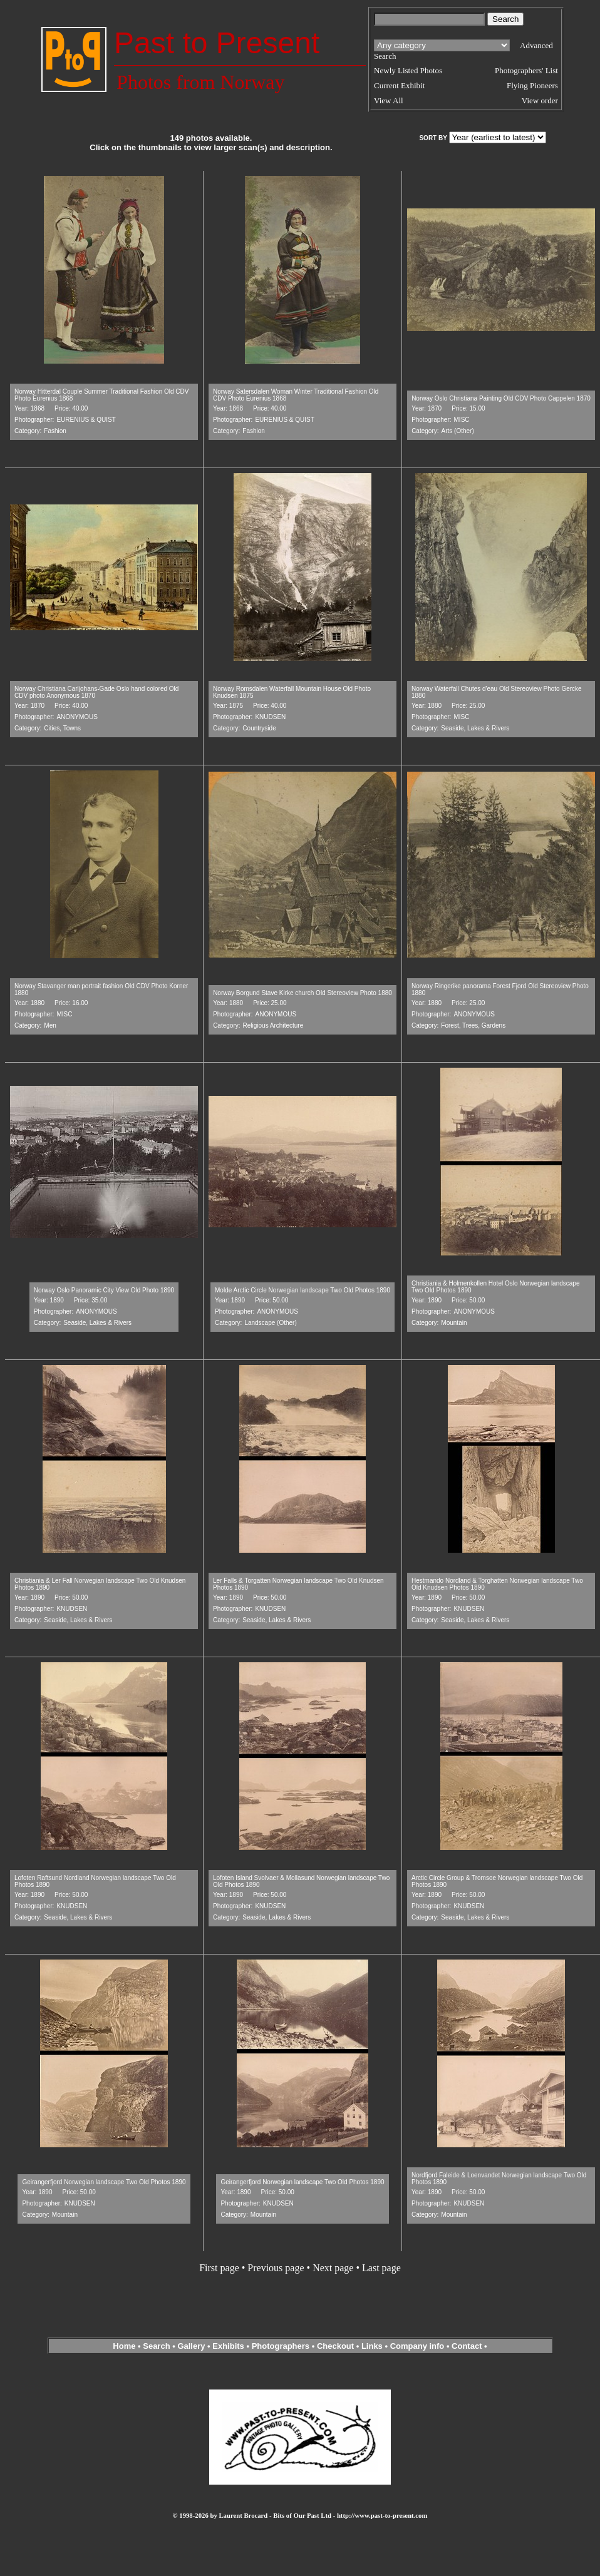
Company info (418, 2346)
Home (124, 2346)
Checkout (335, 2346)
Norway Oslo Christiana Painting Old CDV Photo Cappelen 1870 (501, 398)
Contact (467, 2346)
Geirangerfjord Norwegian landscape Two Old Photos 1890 (103, 2182)
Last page (381, 2267)
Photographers (280, 2346)
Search (156, 2346)
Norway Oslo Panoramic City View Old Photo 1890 (104, 1290)
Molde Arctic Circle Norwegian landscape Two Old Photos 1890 (302, 1290)
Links (372, 2346)
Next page (333, 2267)
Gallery (191, 2346)
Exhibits (228, 2346)
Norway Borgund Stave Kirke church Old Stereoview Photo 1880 (302, 992)
